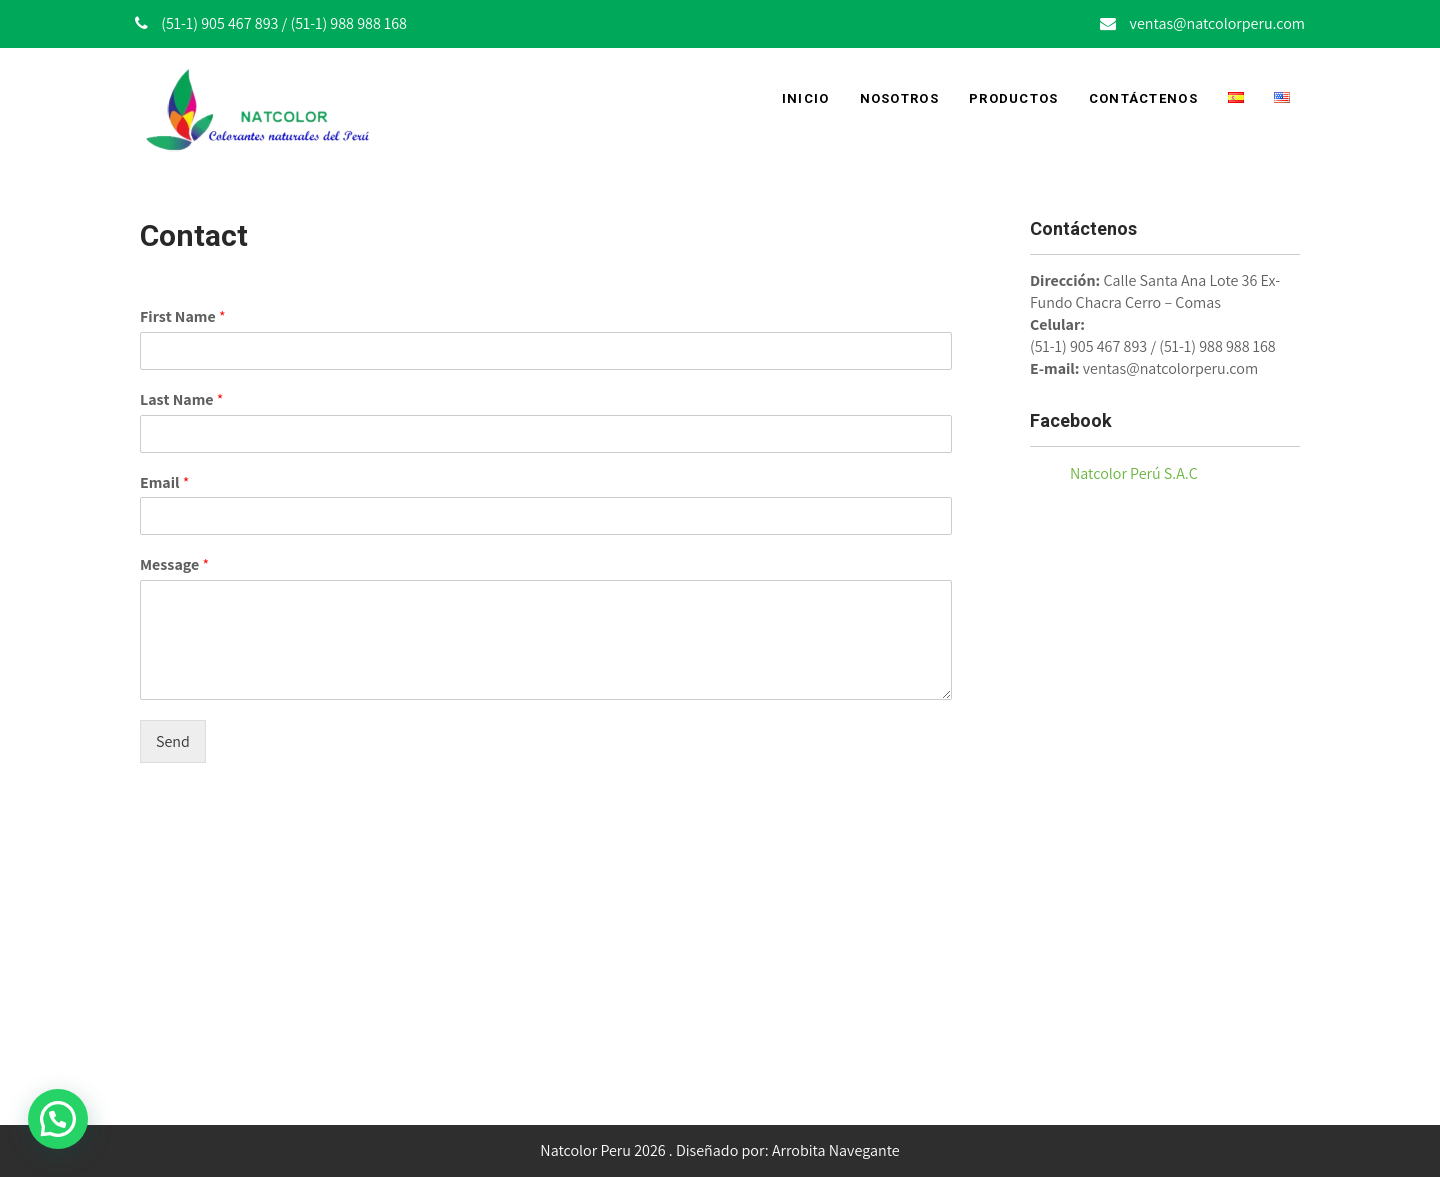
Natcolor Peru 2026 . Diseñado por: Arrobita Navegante (719, 1150)
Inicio (806, 98)
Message (174, 565)
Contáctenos (1143, 98)
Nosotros (899, 98)
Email (164, 483)
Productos (1014, 98)
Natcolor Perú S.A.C (1134, 473)
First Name (183, 317)
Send (173, 741)
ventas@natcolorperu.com (1217, 23)
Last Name (181, 400)
